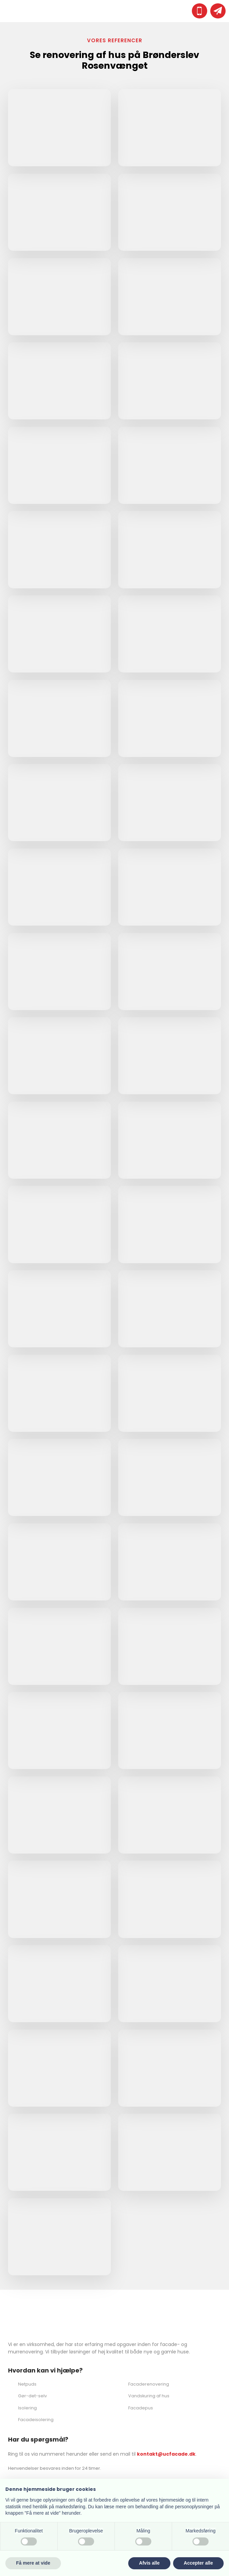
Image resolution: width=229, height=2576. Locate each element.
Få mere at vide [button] (33, 2563)
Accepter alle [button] (198, 2563)
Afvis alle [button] (149, 2563)
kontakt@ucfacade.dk (166, 2454)
